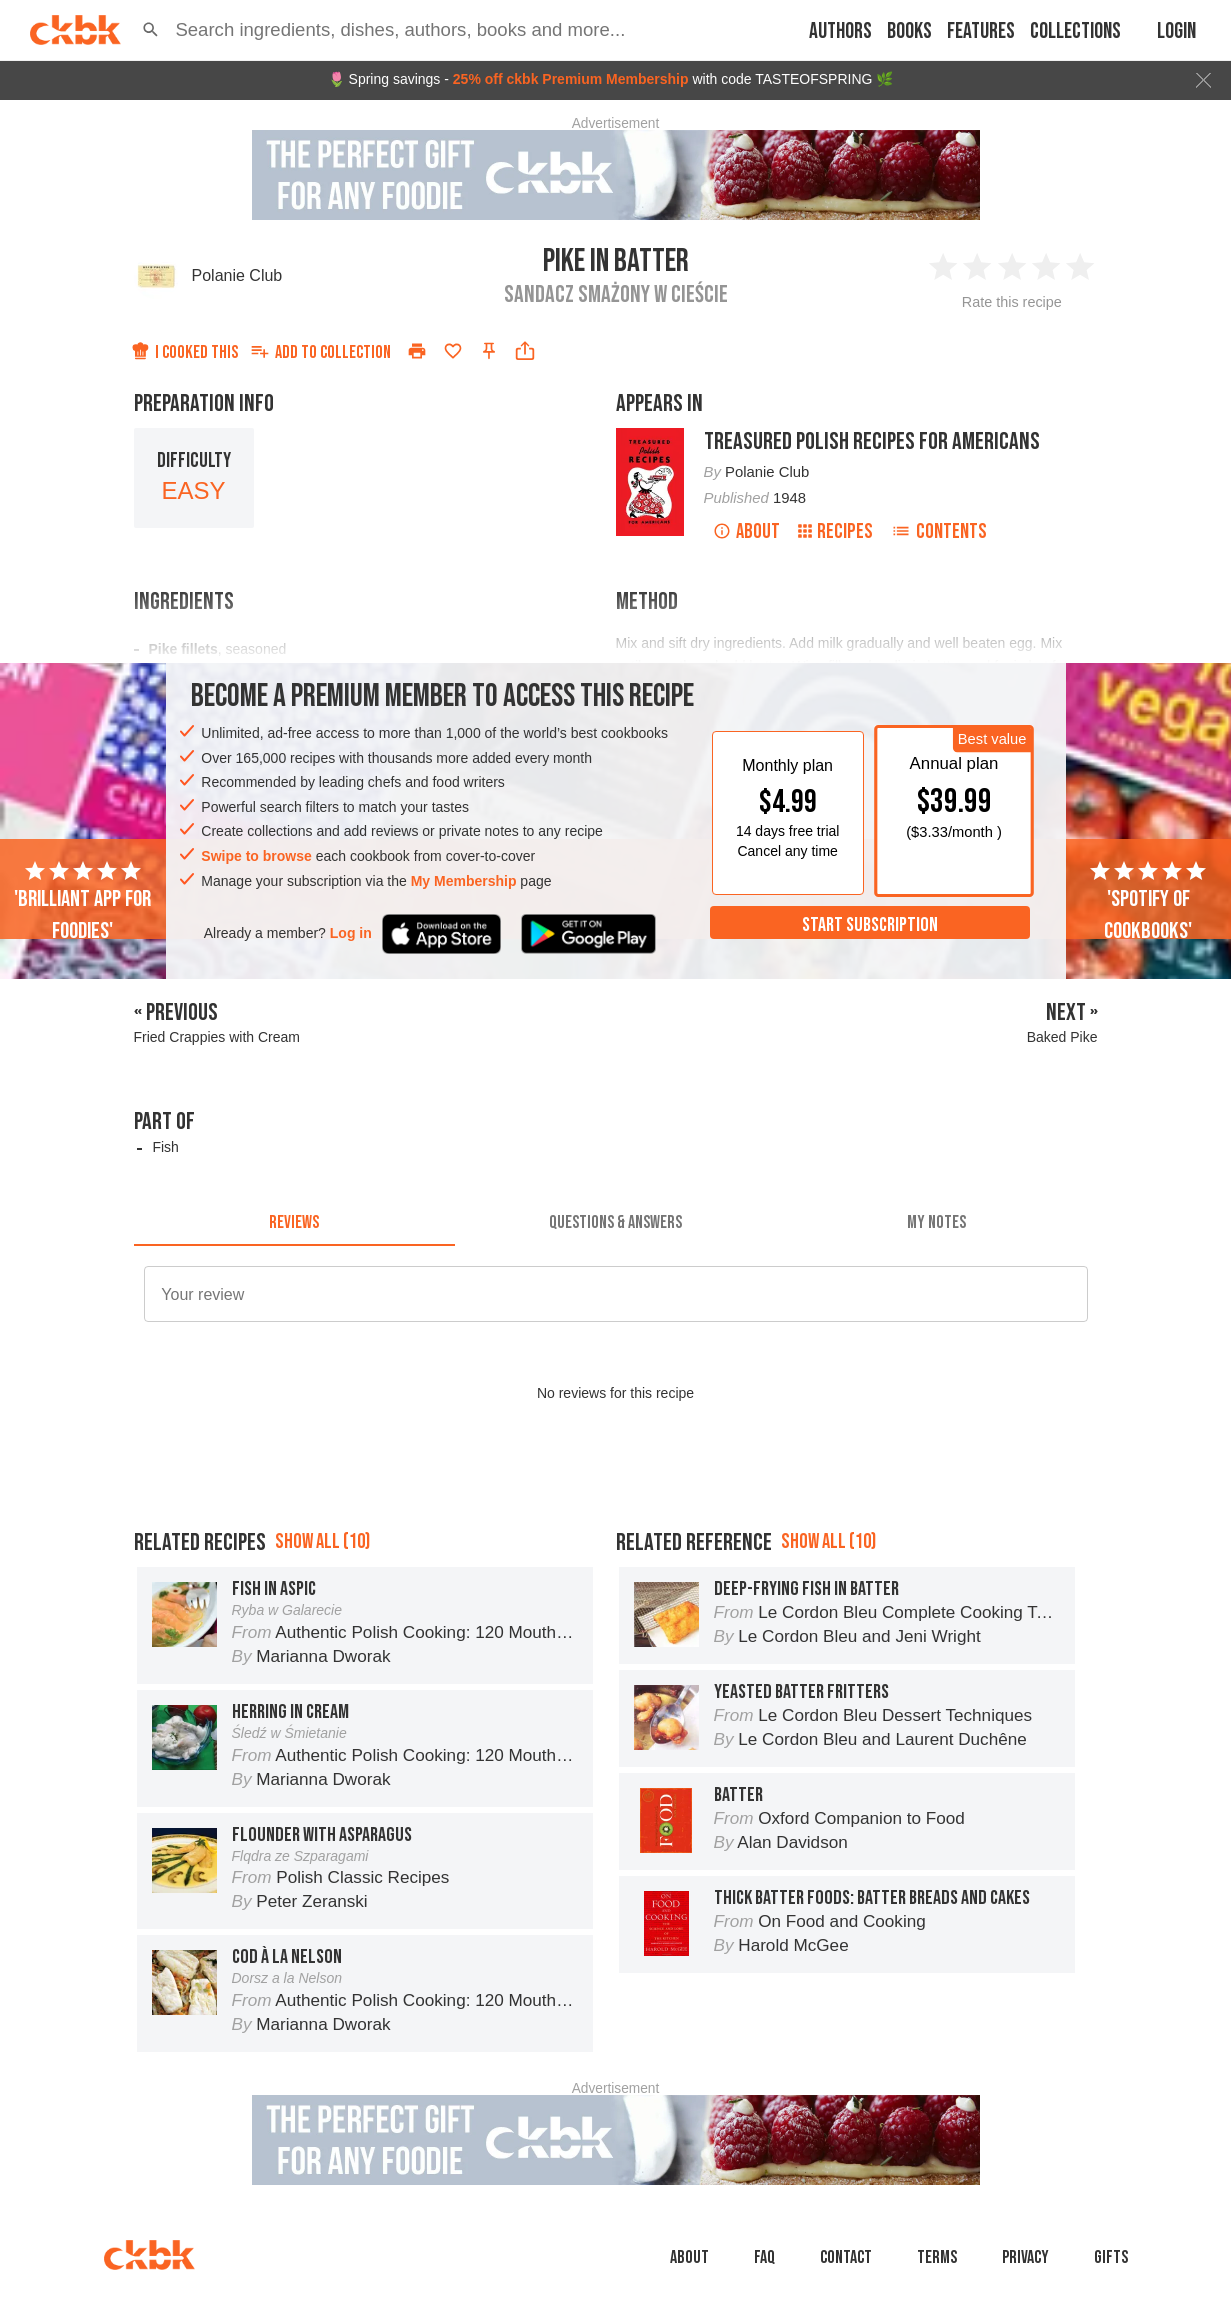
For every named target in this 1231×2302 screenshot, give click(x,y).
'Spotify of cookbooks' (1148, 902)
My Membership (464, 881)
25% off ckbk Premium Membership (571, 79)
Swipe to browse (256, 856)
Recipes (835, 531)
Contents (939, 531)
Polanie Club (237, 275)
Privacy (1025, 2257)
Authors (840, 31)
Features (981, 31)
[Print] (417, 351)
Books (909, 31)
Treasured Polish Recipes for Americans (872, 441)
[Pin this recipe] (489, 351)
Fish (165, 1147)
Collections (1075, 31)
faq (764, 2257)
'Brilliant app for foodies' (82, 902)
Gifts (1111, 2257)
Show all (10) (322, 1541)
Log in (351, 933)
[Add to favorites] (453, 351)
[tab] (294, 1222)
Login (1176, 31)
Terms (937, 2257)
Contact (846, 2257)
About (746, 531)
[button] (150, 30)
